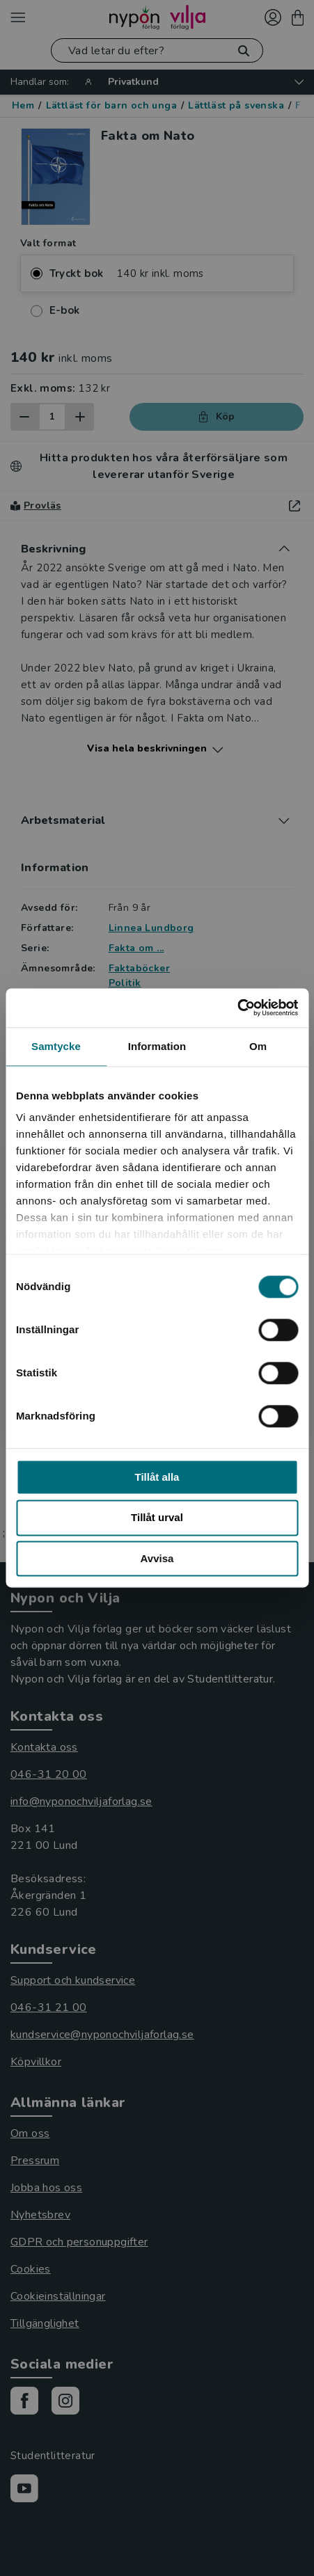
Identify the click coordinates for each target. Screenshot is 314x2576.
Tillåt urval (157, 1518)
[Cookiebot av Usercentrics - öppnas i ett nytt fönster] (237, 1008)
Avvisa (157, 1558)
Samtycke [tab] (56, 1046)
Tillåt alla (157, 1477)
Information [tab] (157, 1046)
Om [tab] (258, 1046)
